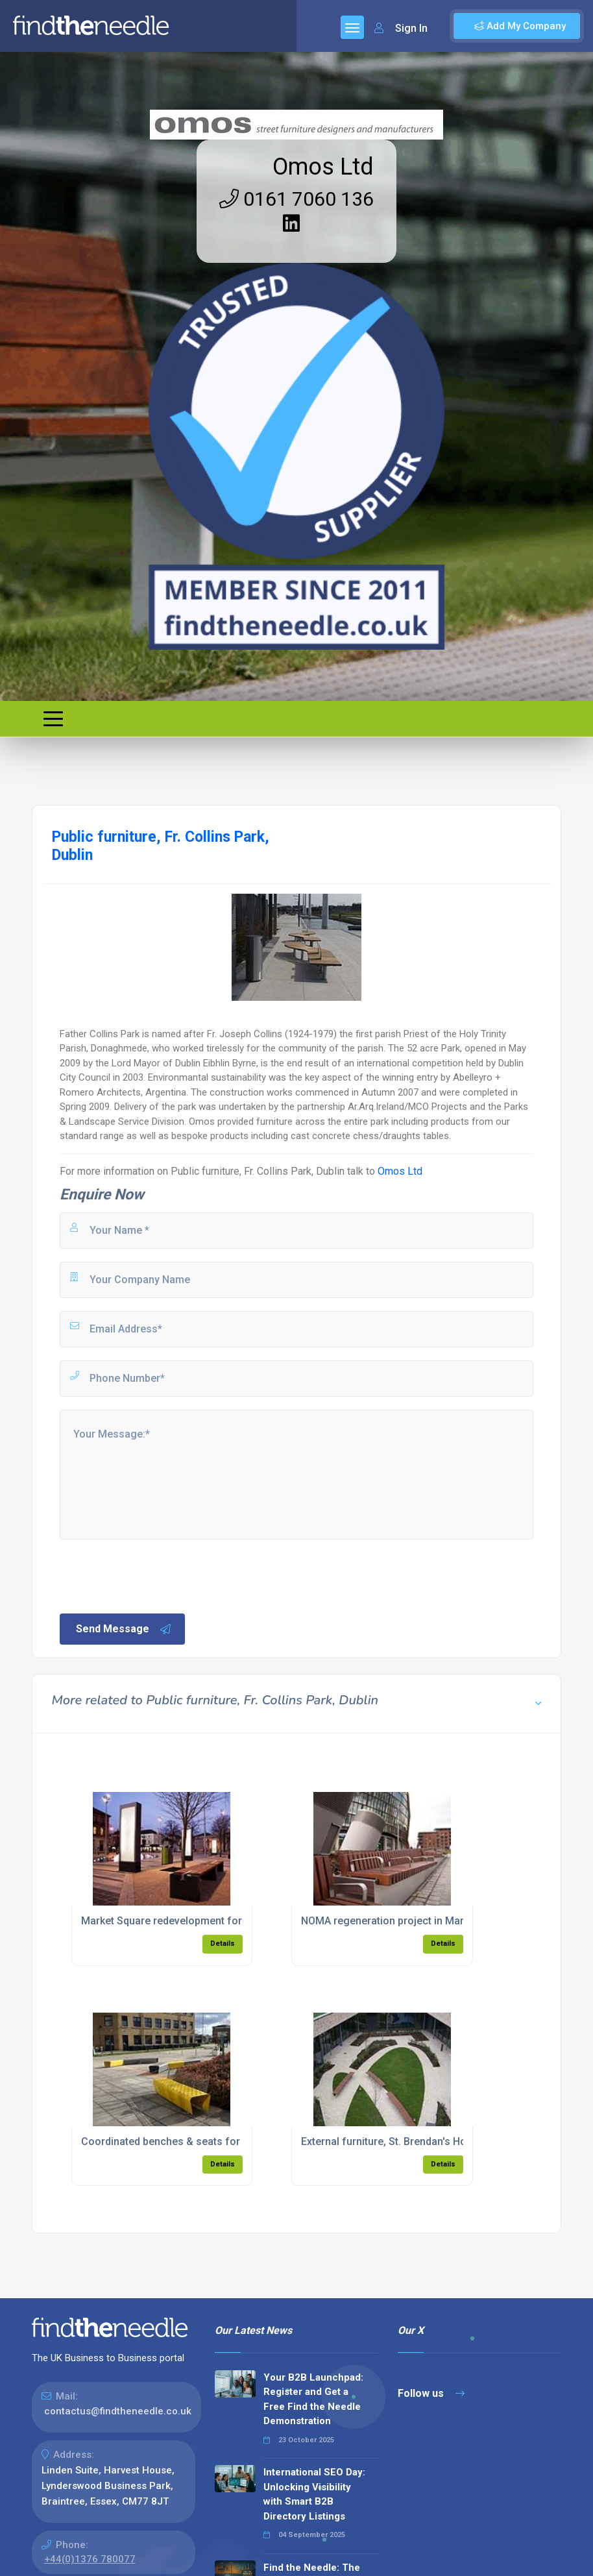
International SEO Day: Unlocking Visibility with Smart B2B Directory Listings (314, 2494)
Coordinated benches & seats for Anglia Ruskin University (219, 2141)
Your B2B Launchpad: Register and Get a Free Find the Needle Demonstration (313, 2399)
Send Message (124, 1629)
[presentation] (156, 1575)
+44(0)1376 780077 (90, 2559)
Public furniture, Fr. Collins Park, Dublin (258, 1171)
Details (222, 1943)
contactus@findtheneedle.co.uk (117, 2411)
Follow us (431, 2393)
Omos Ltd (323, 166)
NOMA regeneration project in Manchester (401, 1921)
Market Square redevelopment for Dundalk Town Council (215, 1921)
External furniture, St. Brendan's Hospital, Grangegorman (435, 2141)
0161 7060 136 (296, 199)
